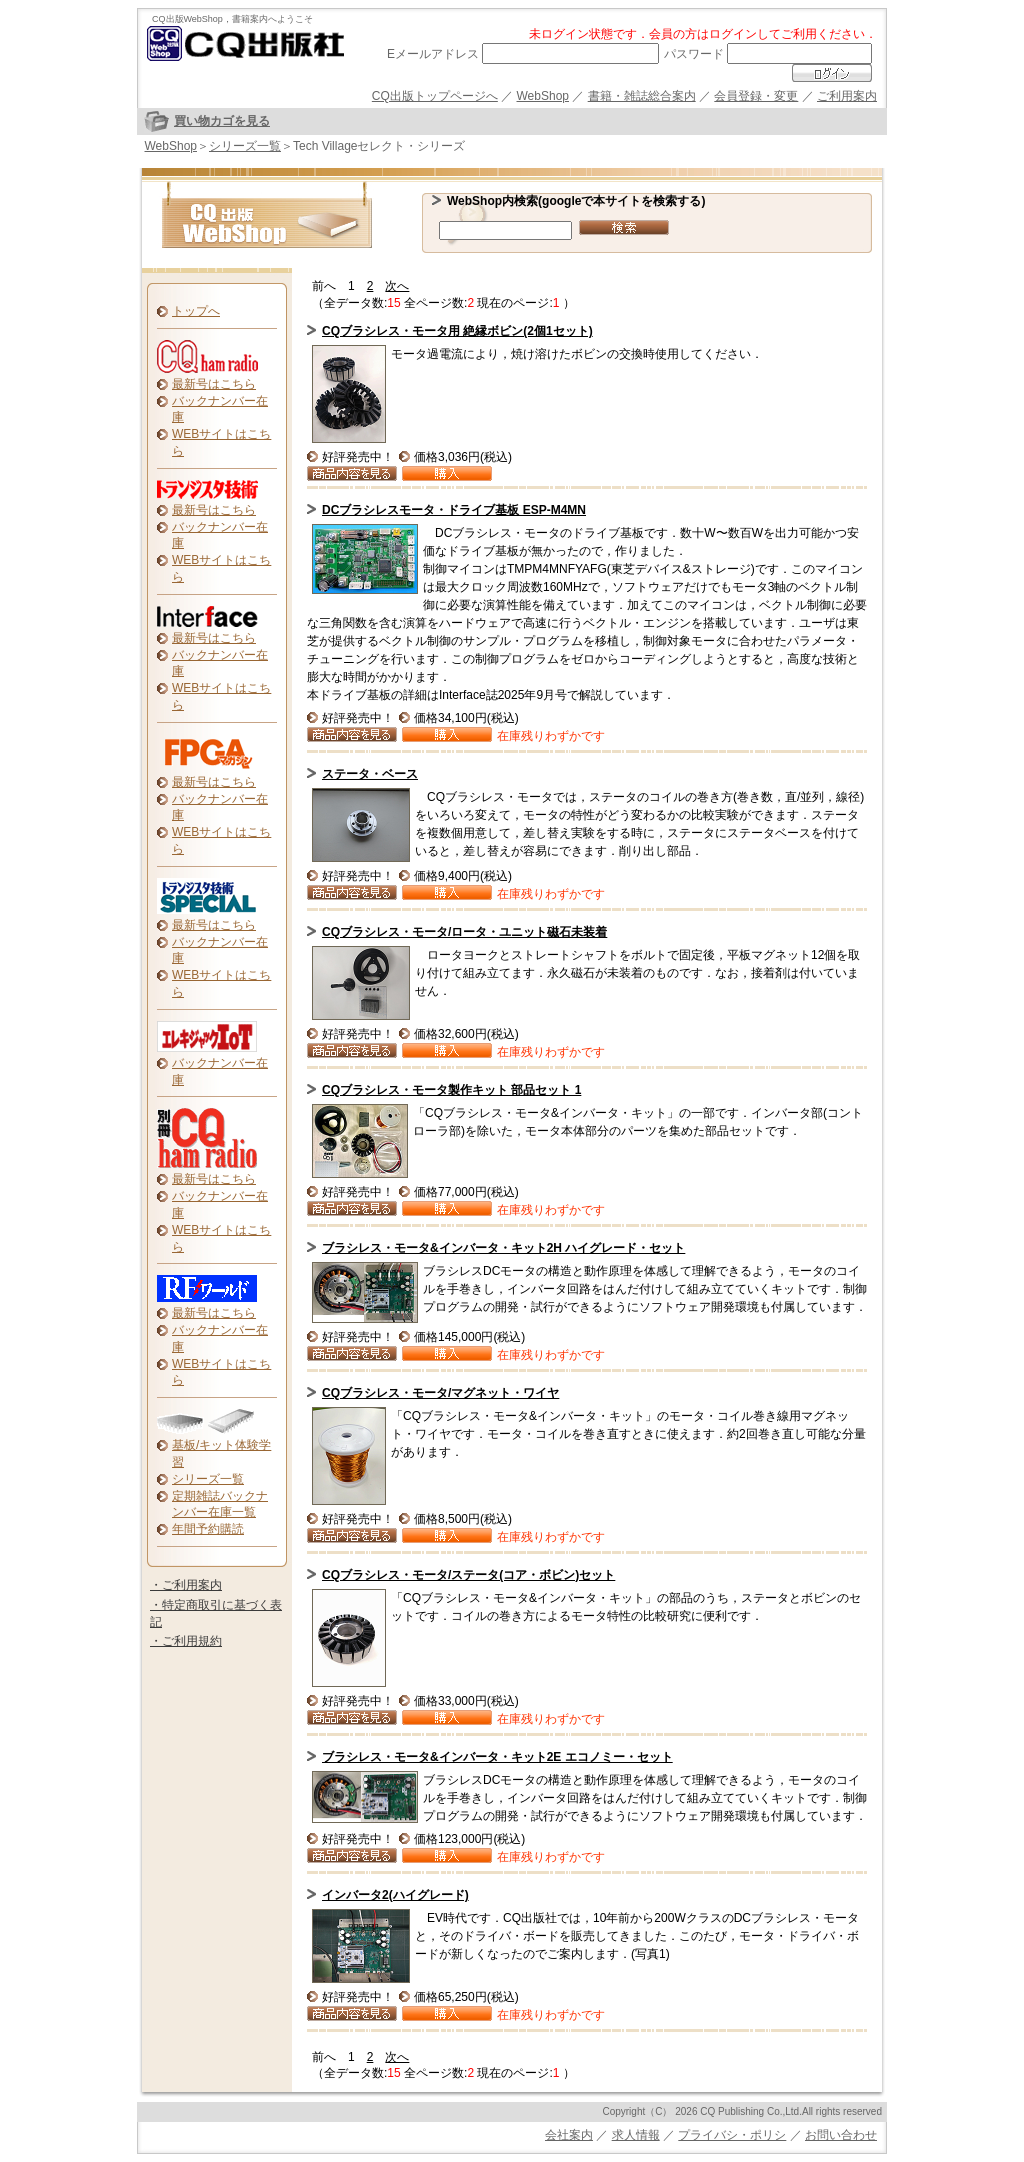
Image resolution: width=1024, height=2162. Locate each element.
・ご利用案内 (186, 1585)
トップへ (196, 311)
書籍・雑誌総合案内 (642, 96)
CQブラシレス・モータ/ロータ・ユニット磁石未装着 (464, 932)
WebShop (543, 96)
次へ (397, 286)
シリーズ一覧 (245, 146)
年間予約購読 (208, 1529)
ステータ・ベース (370, 774)
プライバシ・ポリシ (732, 2135)
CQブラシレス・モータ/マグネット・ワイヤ (440, 1393)
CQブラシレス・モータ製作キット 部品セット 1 (451, 1090)
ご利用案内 (847, 96)
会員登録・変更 (756, 96)
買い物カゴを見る (222, 121)
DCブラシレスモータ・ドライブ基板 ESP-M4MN (454, 510)
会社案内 (569, 2135)
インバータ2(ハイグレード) (395, 1895)
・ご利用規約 (186, 1641)
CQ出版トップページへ (435, 96)
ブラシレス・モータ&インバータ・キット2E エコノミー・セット (497, 1757)
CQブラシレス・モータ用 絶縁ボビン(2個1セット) (457, 331)
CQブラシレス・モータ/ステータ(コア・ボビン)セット (468, 1575)
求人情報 (636, 2135)
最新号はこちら (214, 384)
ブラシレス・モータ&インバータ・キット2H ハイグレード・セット (503, 1248)
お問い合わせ (841, 2135)
